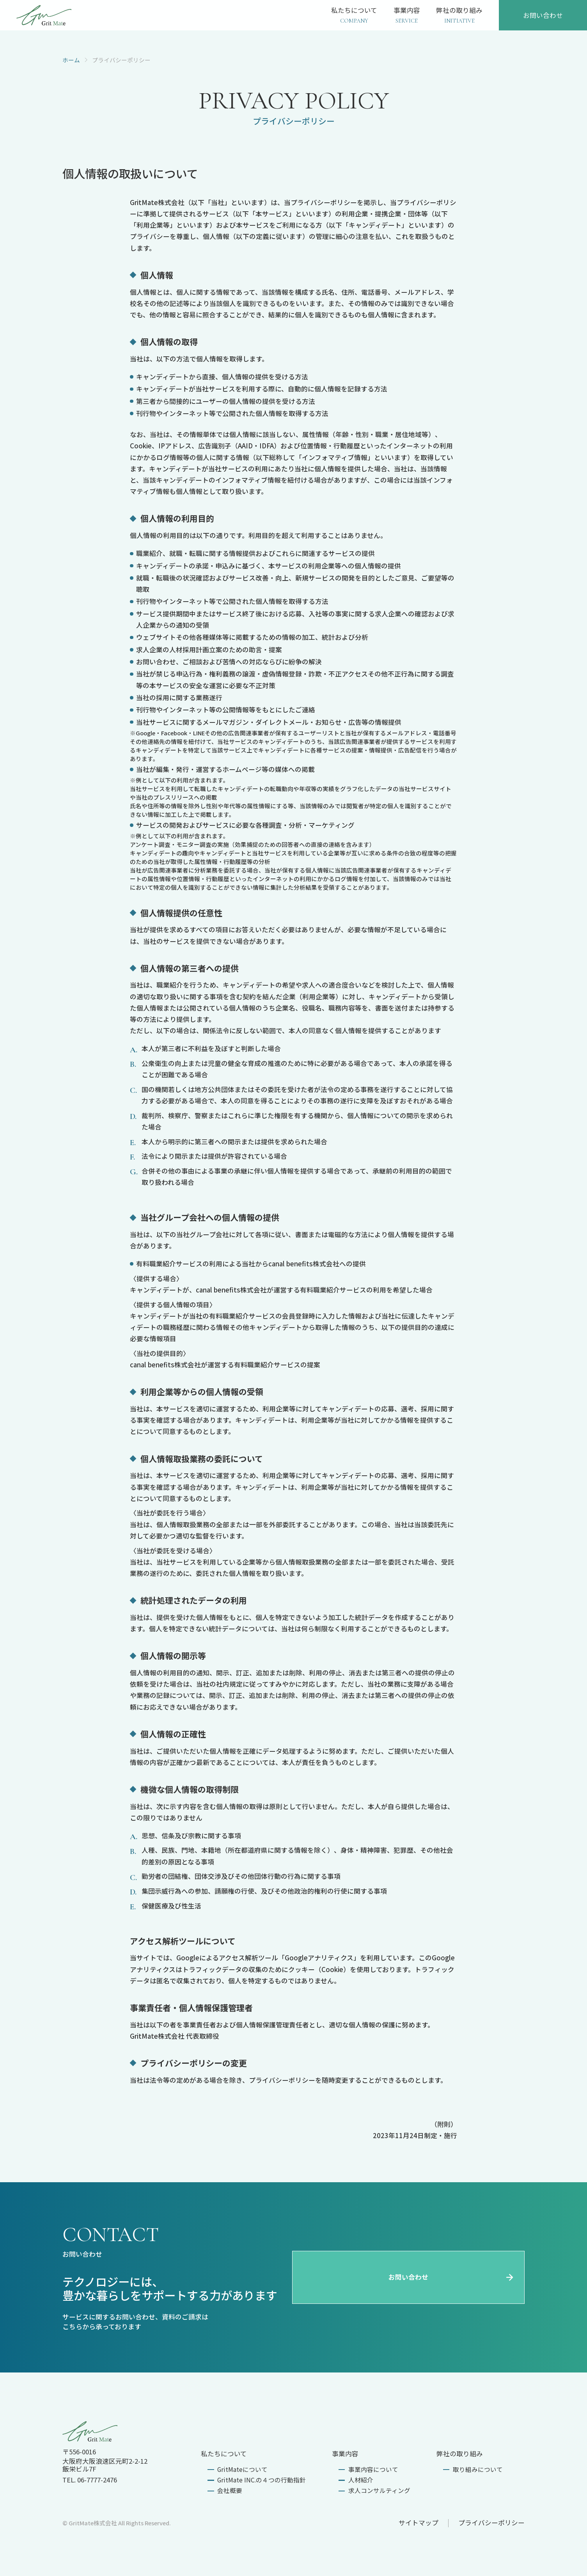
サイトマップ (418, 2523)
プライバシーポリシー (491, 2523)
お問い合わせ (451, 2277)
